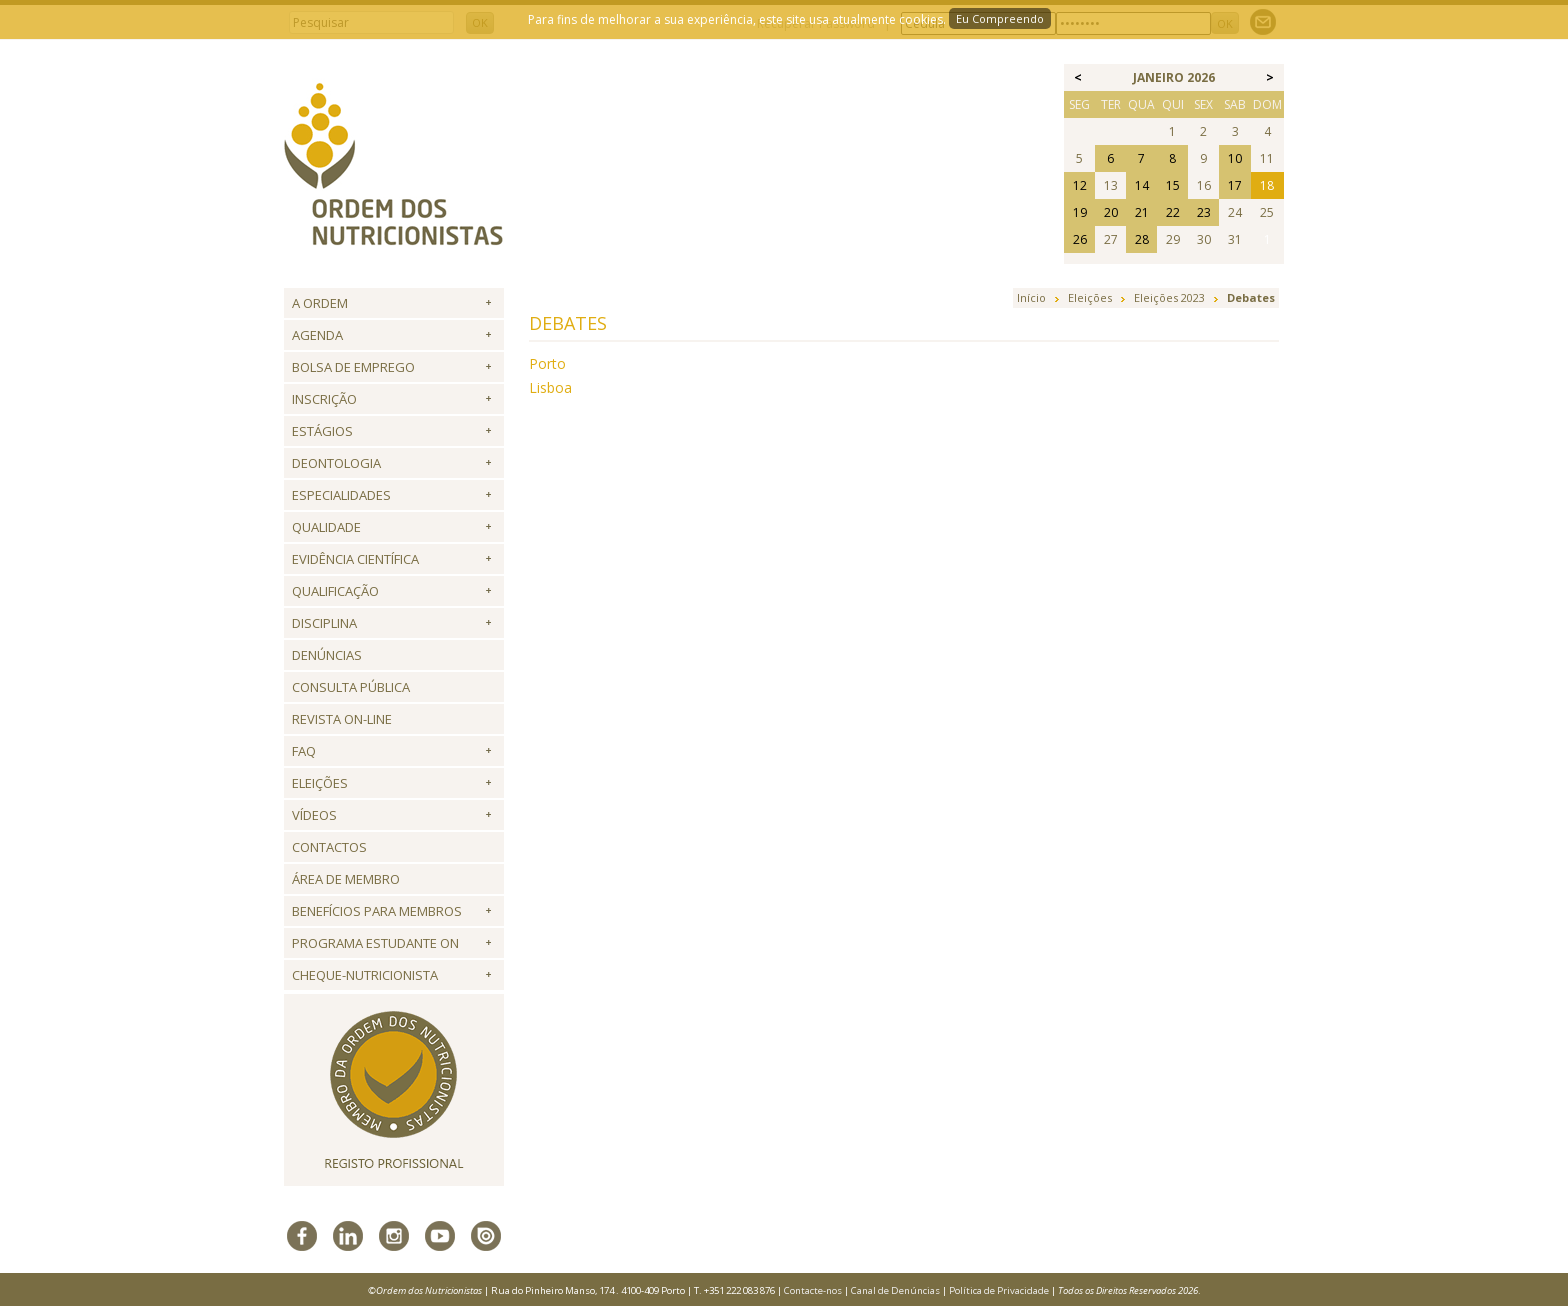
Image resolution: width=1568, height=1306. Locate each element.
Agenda (317, 335)
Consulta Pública (351, 687)
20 (1111, 212)
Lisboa (550, 387)
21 (1142, 212)
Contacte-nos (813, 1290)
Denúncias (327, 655)
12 (1080, 185)
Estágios (322, 431)
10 (1235, 158)
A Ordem (320, 303)
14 (1142, 185)
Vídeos (314, 815)
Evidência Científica (355, 559)
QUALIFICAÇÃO (335, 591)
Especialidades (341, 495)
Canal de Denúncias (895, 1290)
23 (1204, 212)
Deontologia (336, 463)
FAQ (304, 751)
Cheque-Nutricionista (365, 975)
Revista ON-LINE (342, 719)
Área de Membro (346, 879)
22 (1173, 212)
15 (1173, 185)
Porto (547, 363)
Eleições (320, 783)
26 (1080, 239)
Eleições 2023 (1169, 297)
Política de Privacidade (999, 1290)
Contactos (329, 847)
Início (1031, 297)
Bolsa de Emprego (353, 367)
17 (1235, 185)
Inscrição (324, 399)
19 (1080, 212)
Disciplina (324, 623)
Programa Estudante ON (375, 943)
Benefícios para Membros (377, 911)
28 (1142, 239)
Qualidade (326, 527)
